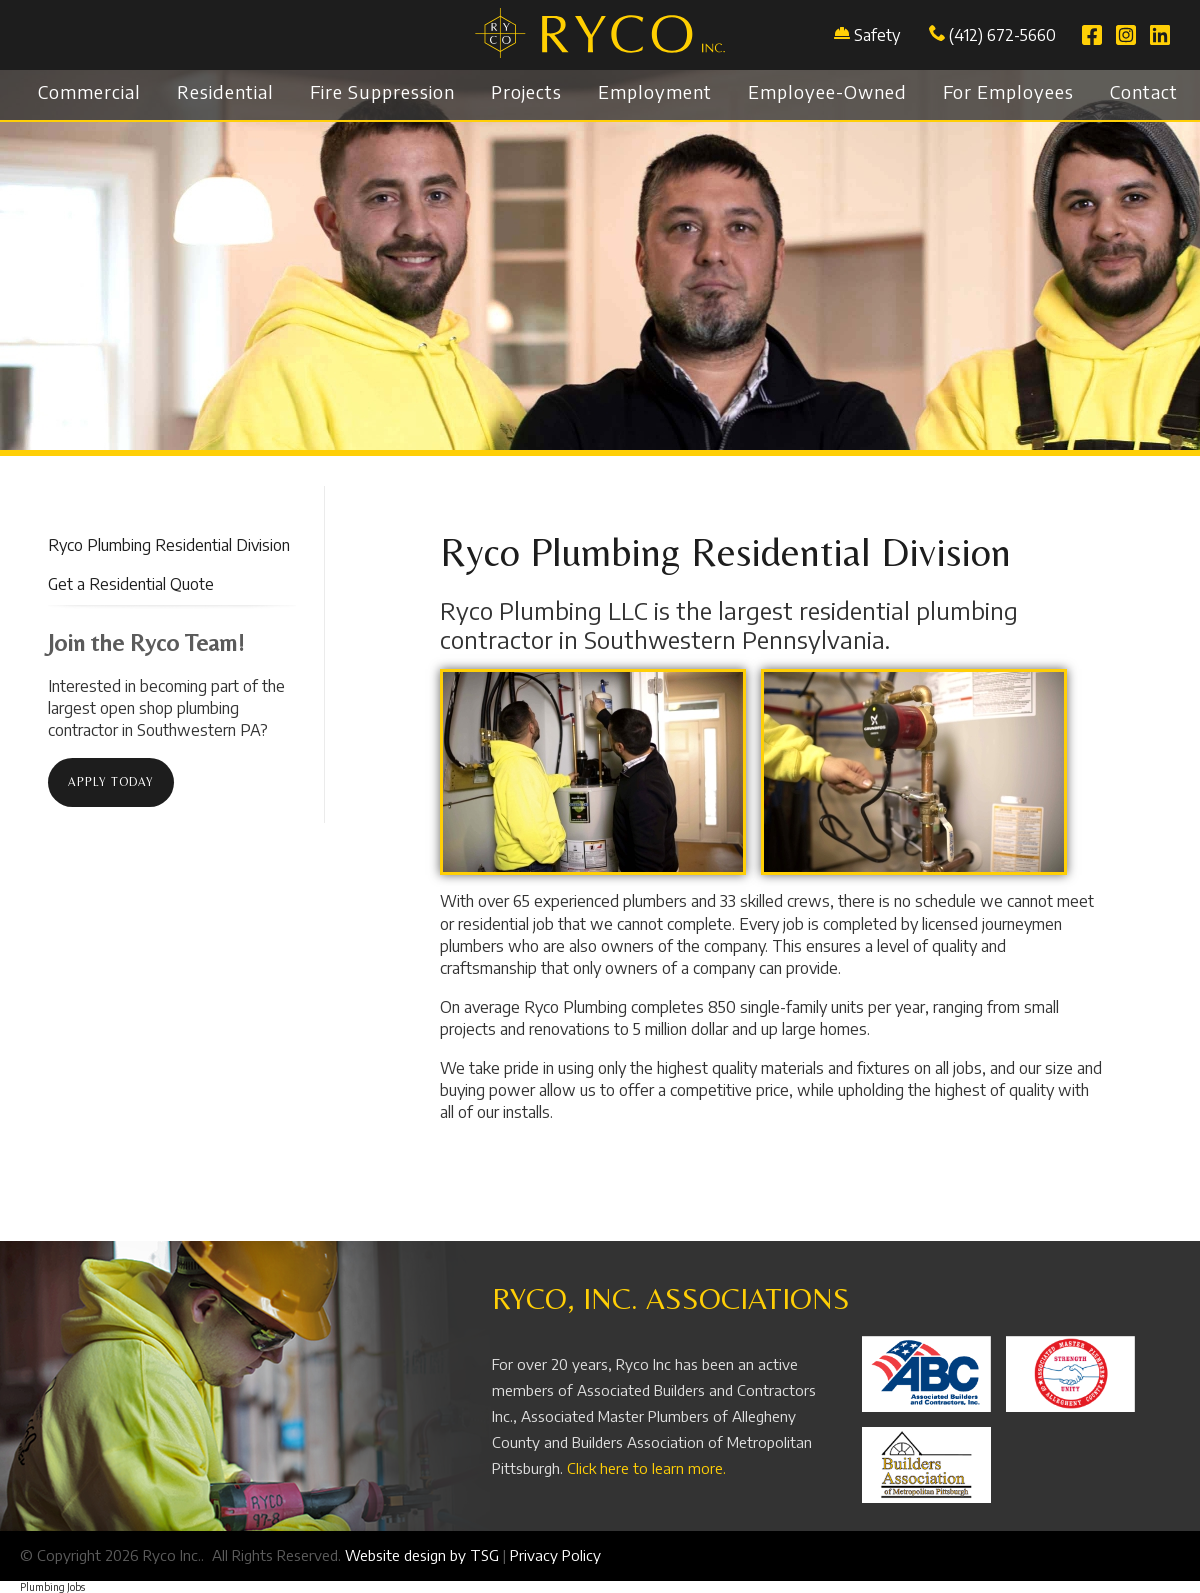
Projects (526, 91)
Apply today (111, 782)
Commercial (89, 91)
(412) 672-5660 (992, 35)
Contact (1144, 91)
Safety (877, 35)
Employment (655, 91)
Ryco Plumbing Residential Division (169, 545)
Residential (225, 91)
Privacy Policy (555, 1555)
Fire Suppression (382, 91)
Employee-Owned (827, 91)
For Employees (1008, 91)
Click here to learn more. (646, 1468)
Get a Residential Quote (131, 584)
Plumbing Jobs (52, 1587)
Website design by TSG (422, 1555)
